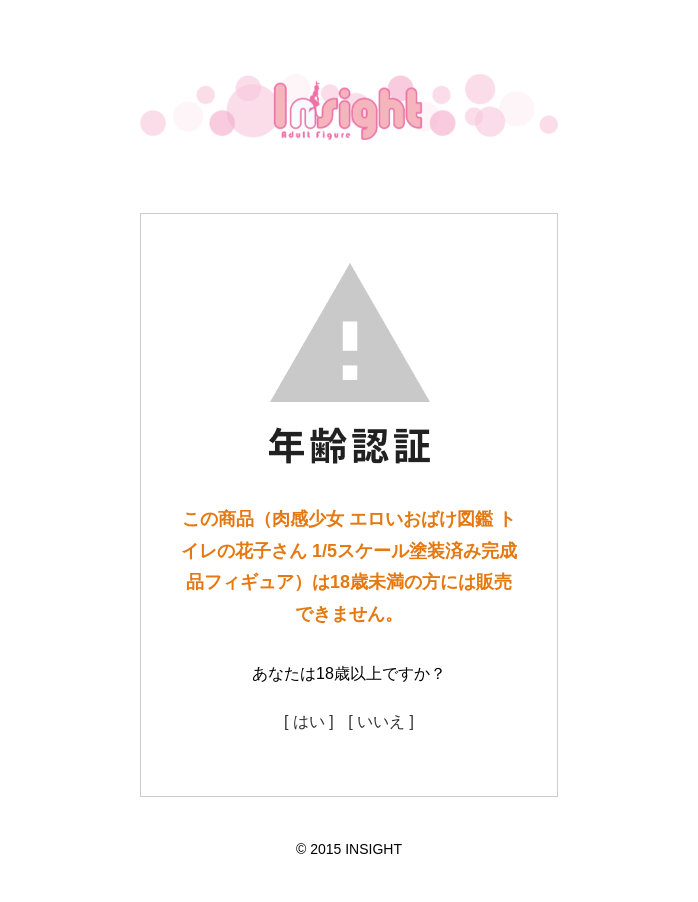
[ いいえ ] (381, 721)
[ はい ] (309, 721)
